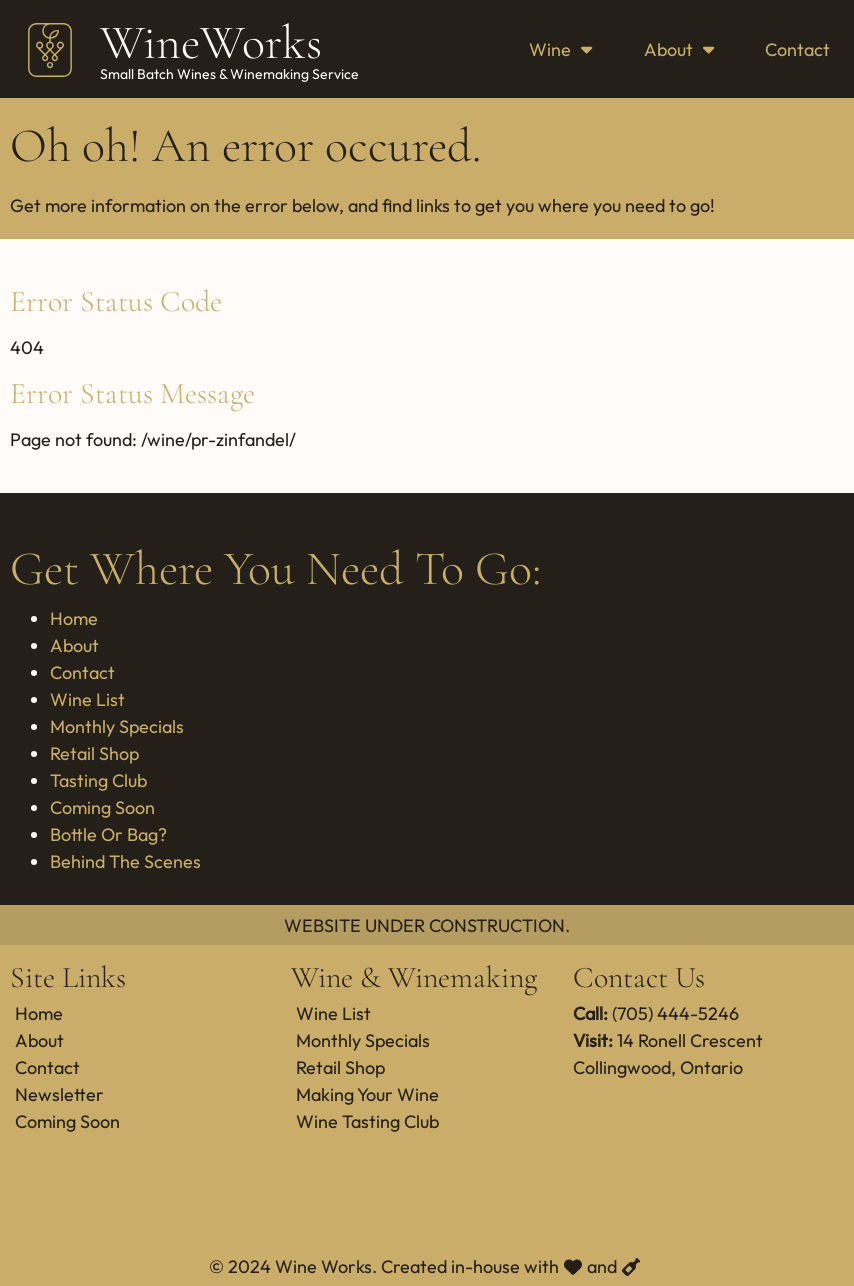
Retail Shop (94, 753)
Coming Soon (102, 807)
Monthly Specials (117, 726)
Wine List (87, 699)
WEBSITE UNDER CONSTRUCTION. (427, 925)
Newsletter (59, 1094)
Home (74, 618)
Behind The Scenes (125, 861)
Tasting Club (98, 780)
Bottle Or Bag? (108, 834)
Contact (797, 49)
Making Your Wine (367, 1094)
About (679, 49)
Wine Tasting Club (367, 1121)
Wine (560, 49)
